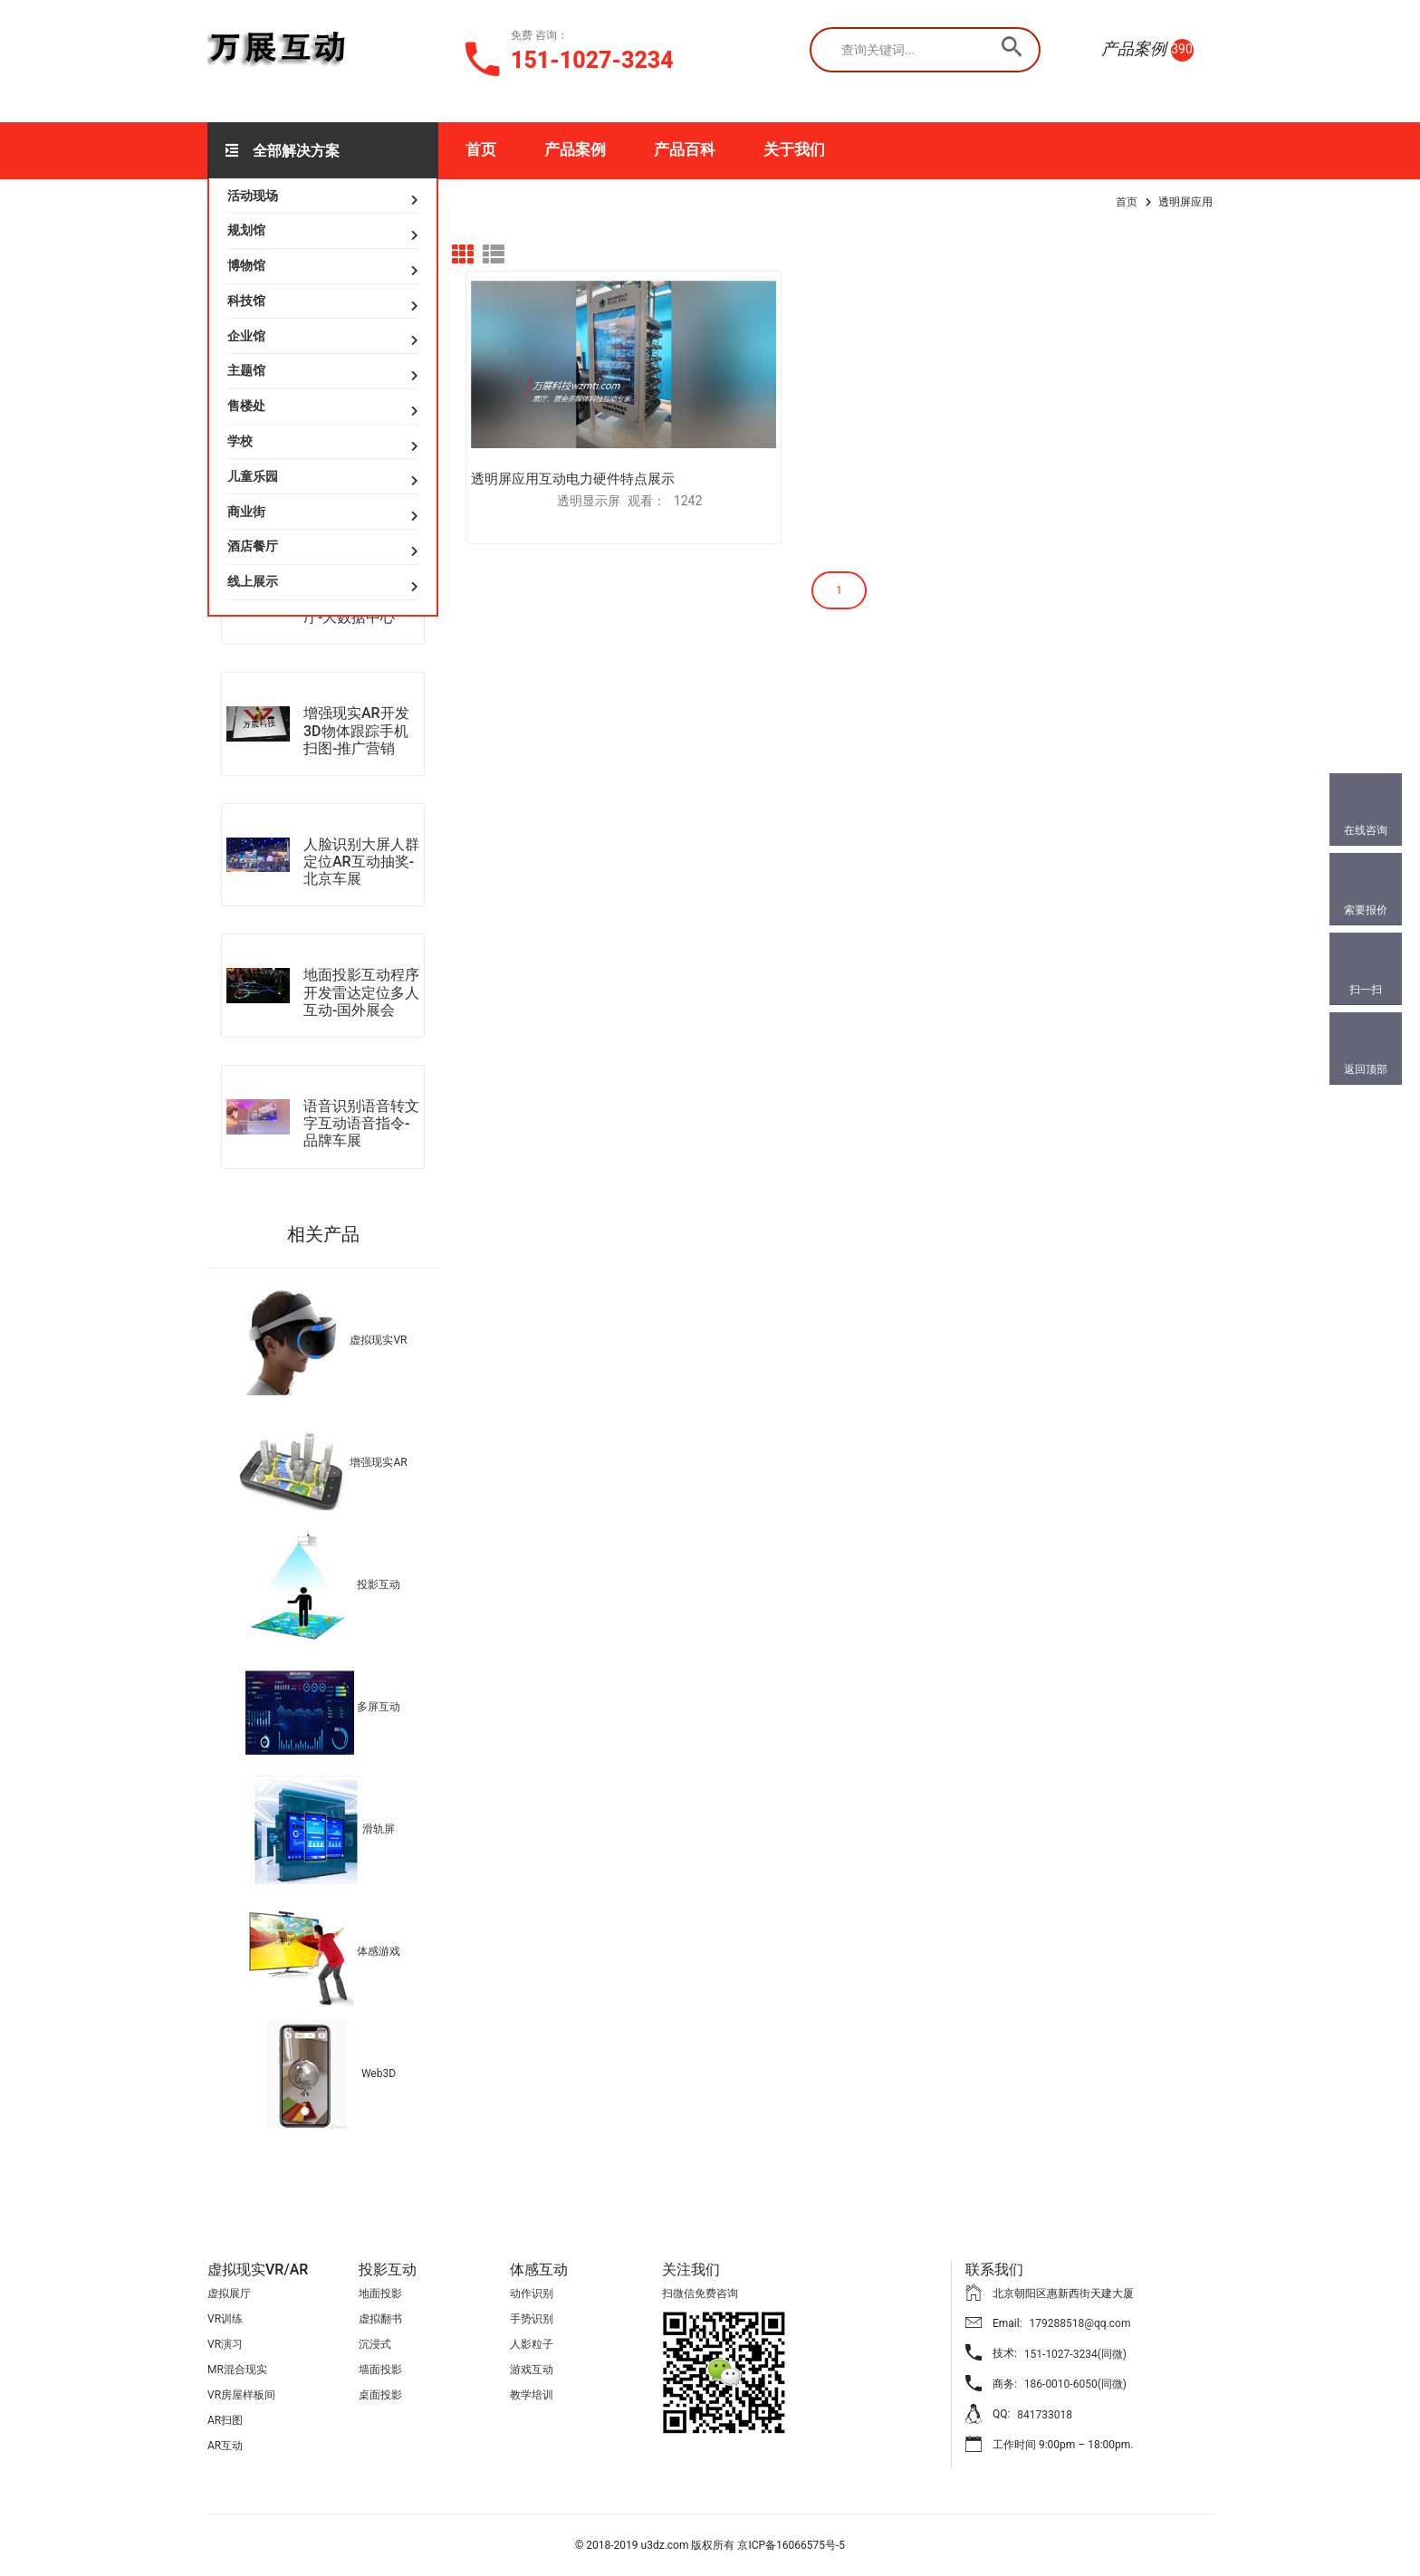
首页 (480, 149)
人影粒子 (531, 2344)
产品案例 (575, 149)
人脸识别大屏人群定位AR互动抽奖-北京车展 (361, 861)
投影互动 (378, 1584)
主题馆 (246, 370)
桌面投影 (380, 2395)
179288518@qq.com (1080, 2323)
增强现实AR (378, 1462)
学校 (240, 441)
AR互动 (225, 2445)
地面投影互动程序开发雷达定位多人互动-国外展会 (361, 992)
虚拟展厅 (229, 2293)
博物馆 (246, 265)
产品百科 (684, 149)
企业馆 (246, 336)
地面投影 (380, 2293)
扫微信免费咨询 (700, 2293)
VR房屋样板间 (241, 2395)
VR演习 (225, 2344)
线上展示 (252, 581)
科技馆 (246, 300)
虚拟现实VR (378, 1340)
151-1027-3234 (592, 60)
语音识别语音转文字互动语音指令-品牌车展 (361, 1123)
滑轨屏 (378, 1829)
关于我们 (794, 149)
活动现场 (252, 195)
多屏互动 (378, 1706)
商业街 (246, 511)
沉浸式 (375, 2344)
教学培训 (531, 2395)
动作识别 (531, 2293)
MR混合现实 (237, 2369)
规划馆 (246, 230)
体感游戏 (378, 1951)
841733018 (1044, 2414)
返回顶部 (1365, 1069)
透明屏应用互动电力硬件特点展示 (573, 433)
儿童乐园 (252, 476)
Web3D (378, 2073)
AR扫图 (225, 2420)
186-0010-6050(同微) (1075, 2384)
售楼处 (246, 405)
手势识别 (531, 2319)
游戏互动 (531, 2369)
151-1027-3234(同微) (1075, 2354)
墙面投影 (380, 2369)
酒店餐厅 (252, 546)
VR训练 (225, 2319)
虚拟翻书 (380, 2319)
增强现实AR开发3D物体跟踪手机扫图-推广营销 (356, 730)
